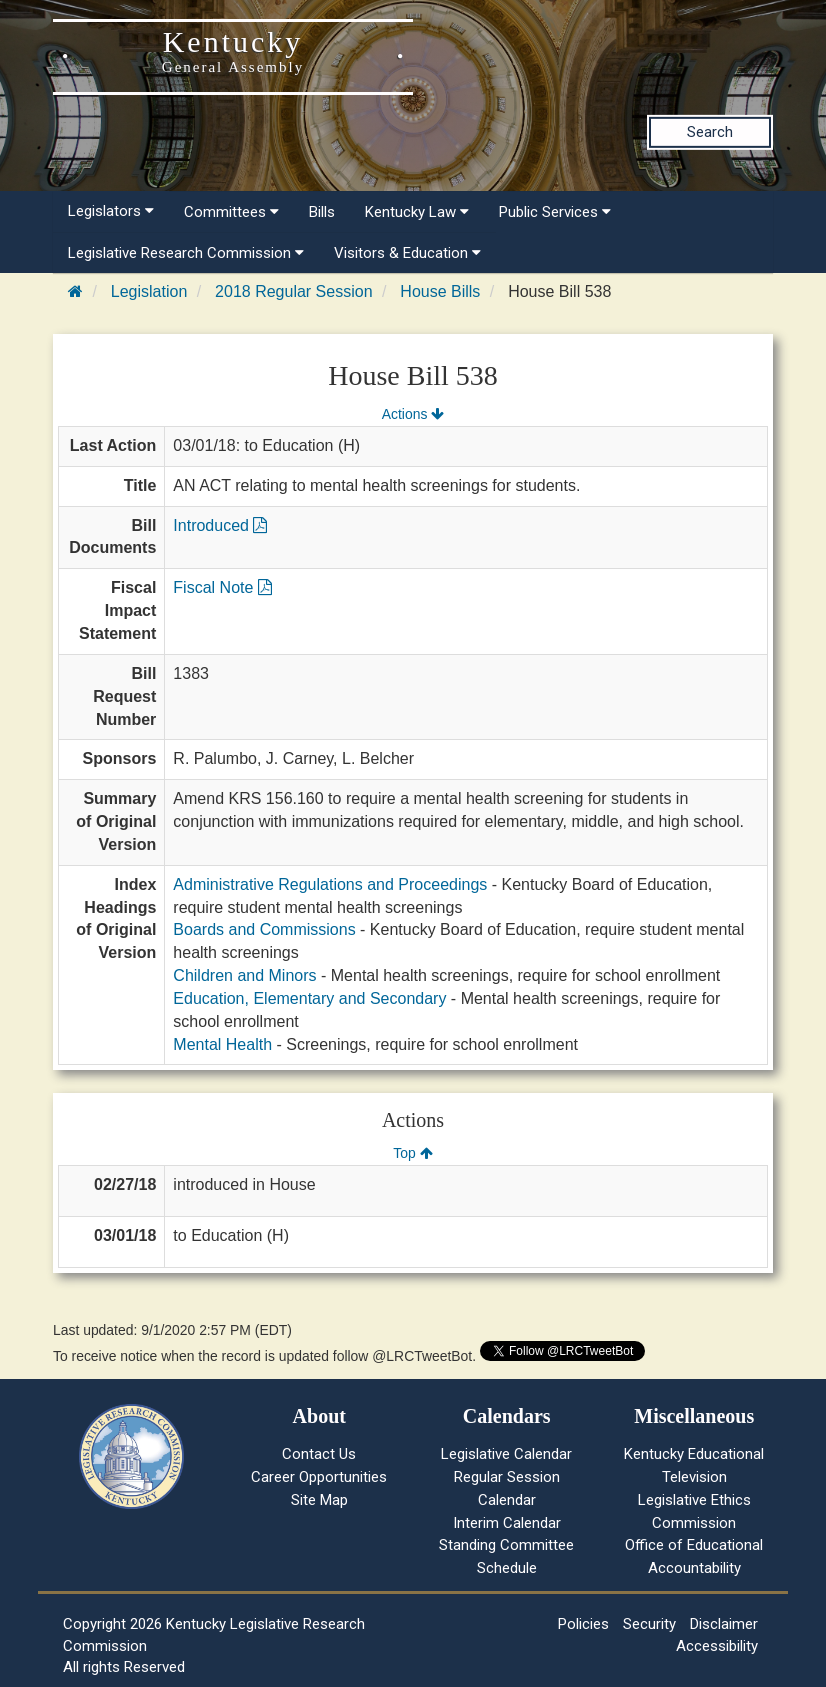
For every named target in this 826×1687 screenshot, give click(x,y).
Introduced (220, 525)
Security (649, 1624)
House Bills (440, 291)
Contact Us (319, 1454)
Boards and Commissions (264, 929)
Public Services (555, 212)
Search (710, 132)
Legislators (111, 211)
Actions (413, 414)
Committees (231, 212)
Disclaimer (724, 1624)
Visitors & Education (407, 253)
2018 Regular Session (293, 291)
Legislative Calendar (506, 1454)
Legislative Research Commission (186, 253)
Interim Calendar (507, 1523)
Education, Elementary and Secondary (309, 998)
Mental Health (222, 1044)
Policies (583, 1624)
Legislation (149, 291)
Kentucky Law (417, 212)
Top (412, 1153)
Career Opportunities (319, 1477)
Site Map (319, 1500)
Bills (322, 212)
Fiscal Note (222, 587)
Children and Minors (244, 975)
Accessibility (717, 1646)
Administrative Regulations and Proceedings (330, 884)
